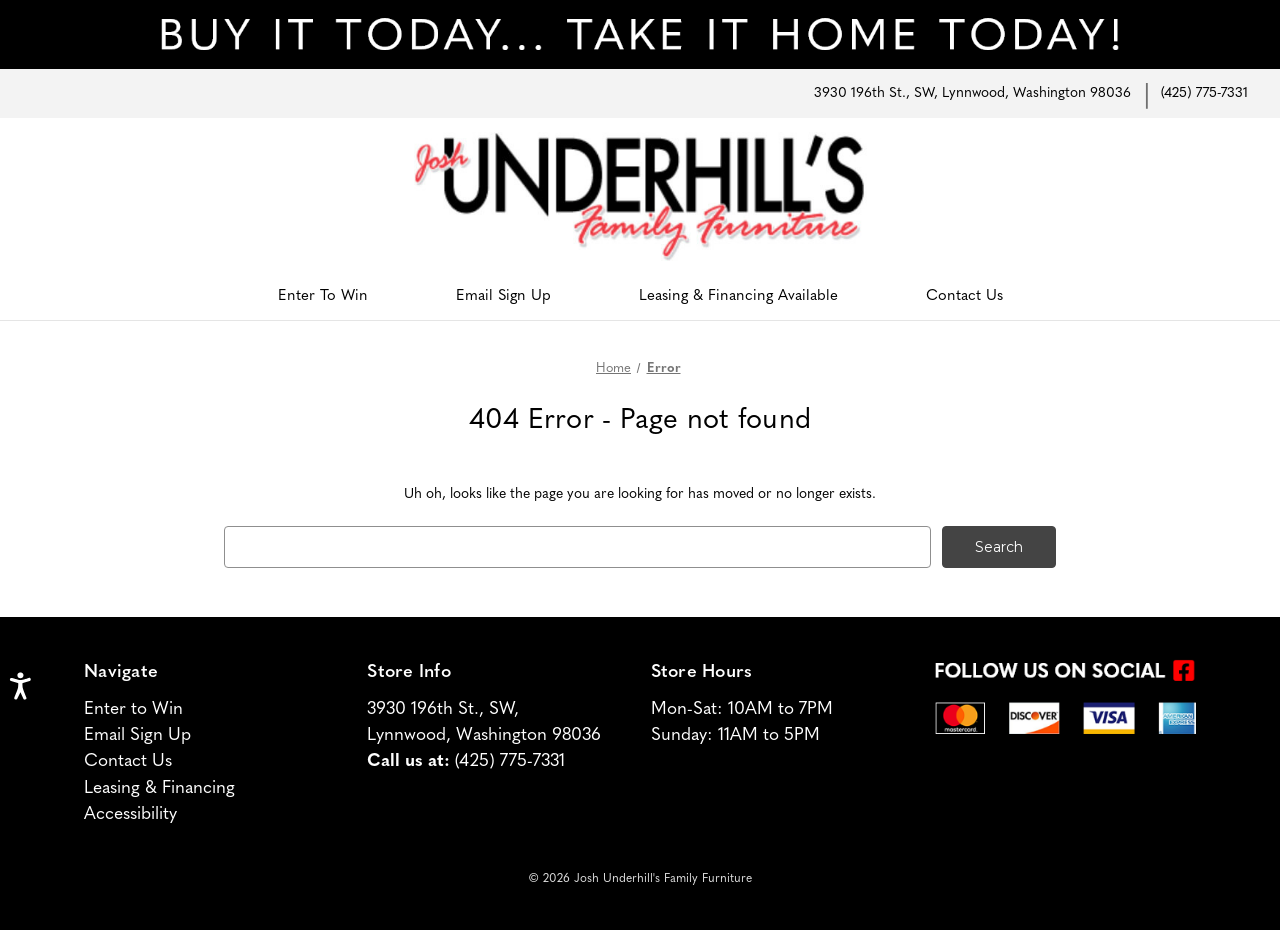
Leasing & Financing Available (738, 296)
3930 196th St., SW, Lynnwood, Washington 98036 (972, 93)
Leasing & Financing (159, 788)
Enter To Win (323, 296)
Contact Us (964, 296)
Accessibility (130, 814)
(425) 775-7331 (1204, 93)
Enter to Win (133, 709)
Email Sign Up (503, 296)
